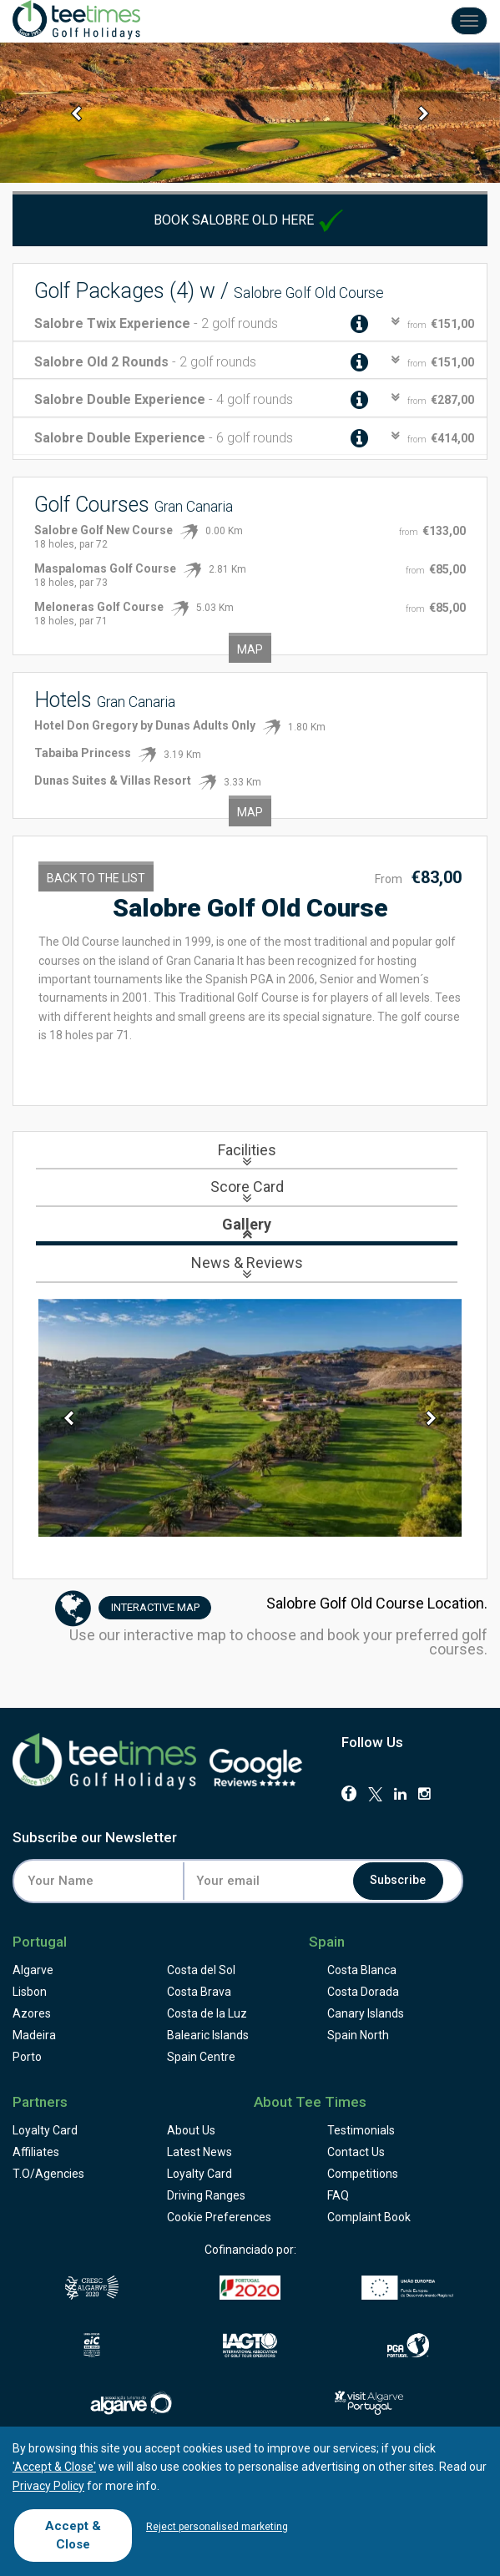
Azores (32, 2013)
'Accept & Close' (54, 2466)
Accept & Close (73, 2534)
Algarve (33, 1970)
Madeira (34, 2035)
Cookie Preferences (219, 2217)
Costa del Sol (201, 1970)
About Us (191, 2130)
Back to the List (96, 878)
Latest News (199, 2152)
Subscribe (399, 1880)
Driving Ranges (206, 2195)
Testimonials (361, 2130)
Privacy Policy (48, 2486)
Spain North (358, 2035)
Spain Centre (201, 2056)
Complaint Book (369, 2217)
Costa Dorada (363, 1991)
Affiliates (36, 2152)
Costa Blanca (361, 1970)
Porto (27, 2056)
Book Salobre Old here (250, 220)
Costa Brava (199, 1991)
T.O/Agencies (48, 2173)
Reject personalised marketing (217, 2527)
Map (250, 649)
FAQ (338, 2195)
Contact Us (356, 2152)
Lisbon (30, 1991)
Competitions (362, 2173)
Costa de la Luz (207, 2013)
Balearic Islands (208, 2035)
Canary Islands (365, 2013)
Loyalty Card (45, 2130)
